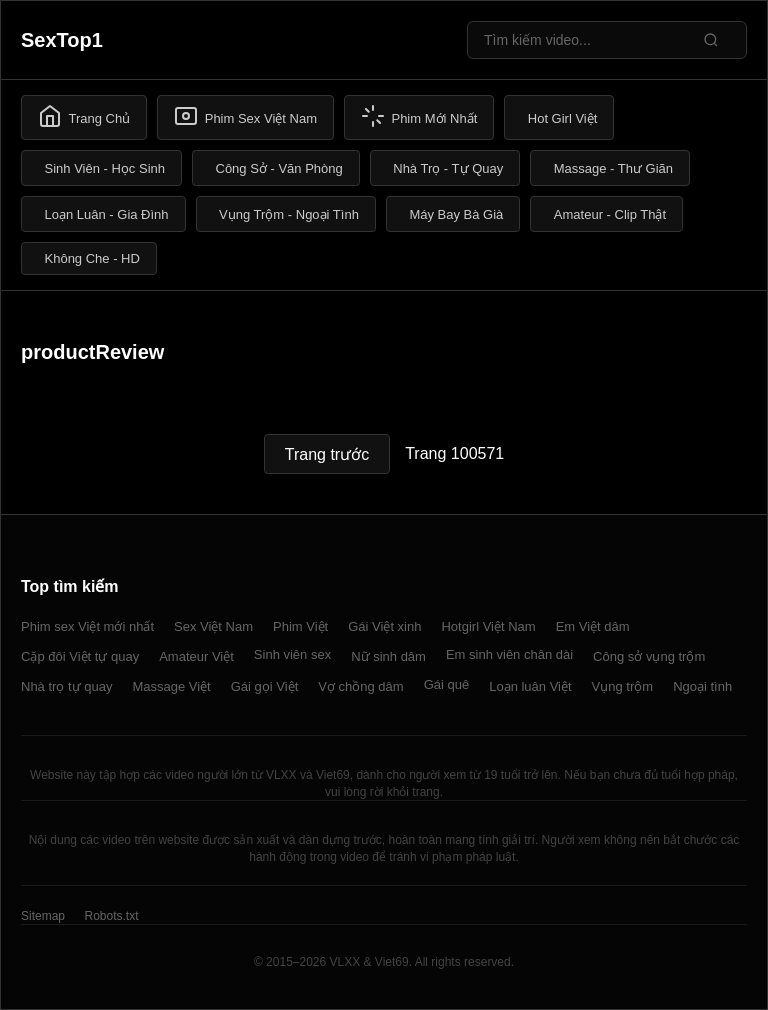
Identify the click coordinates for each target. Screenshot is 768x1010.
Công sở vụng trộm (649, 656)
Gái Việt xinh (384, 626)
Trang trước (327, 454)
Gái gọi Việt (265, 686)
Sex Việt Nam (213, 626)
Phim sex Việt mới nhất (87, 626)
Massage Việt (171, 686)
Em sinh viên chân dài (509, 654)
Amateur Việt (196, 656)
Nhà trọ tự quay (66, 686)
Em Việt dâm (593, 626)
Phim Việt (300, 626)
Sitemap (43, 916)
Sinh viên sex (292, 654)
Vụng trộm (623, 686)
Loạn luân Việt (530, 686)
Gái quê (447, 684)
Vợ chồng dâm (360, 686)
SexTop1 (62, 40)
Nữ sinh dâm (388, 656)
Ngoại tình (702, 686)
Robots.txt (111, 916)
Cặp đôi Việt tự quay (80, 656)
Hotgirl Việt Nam (488, 626)
